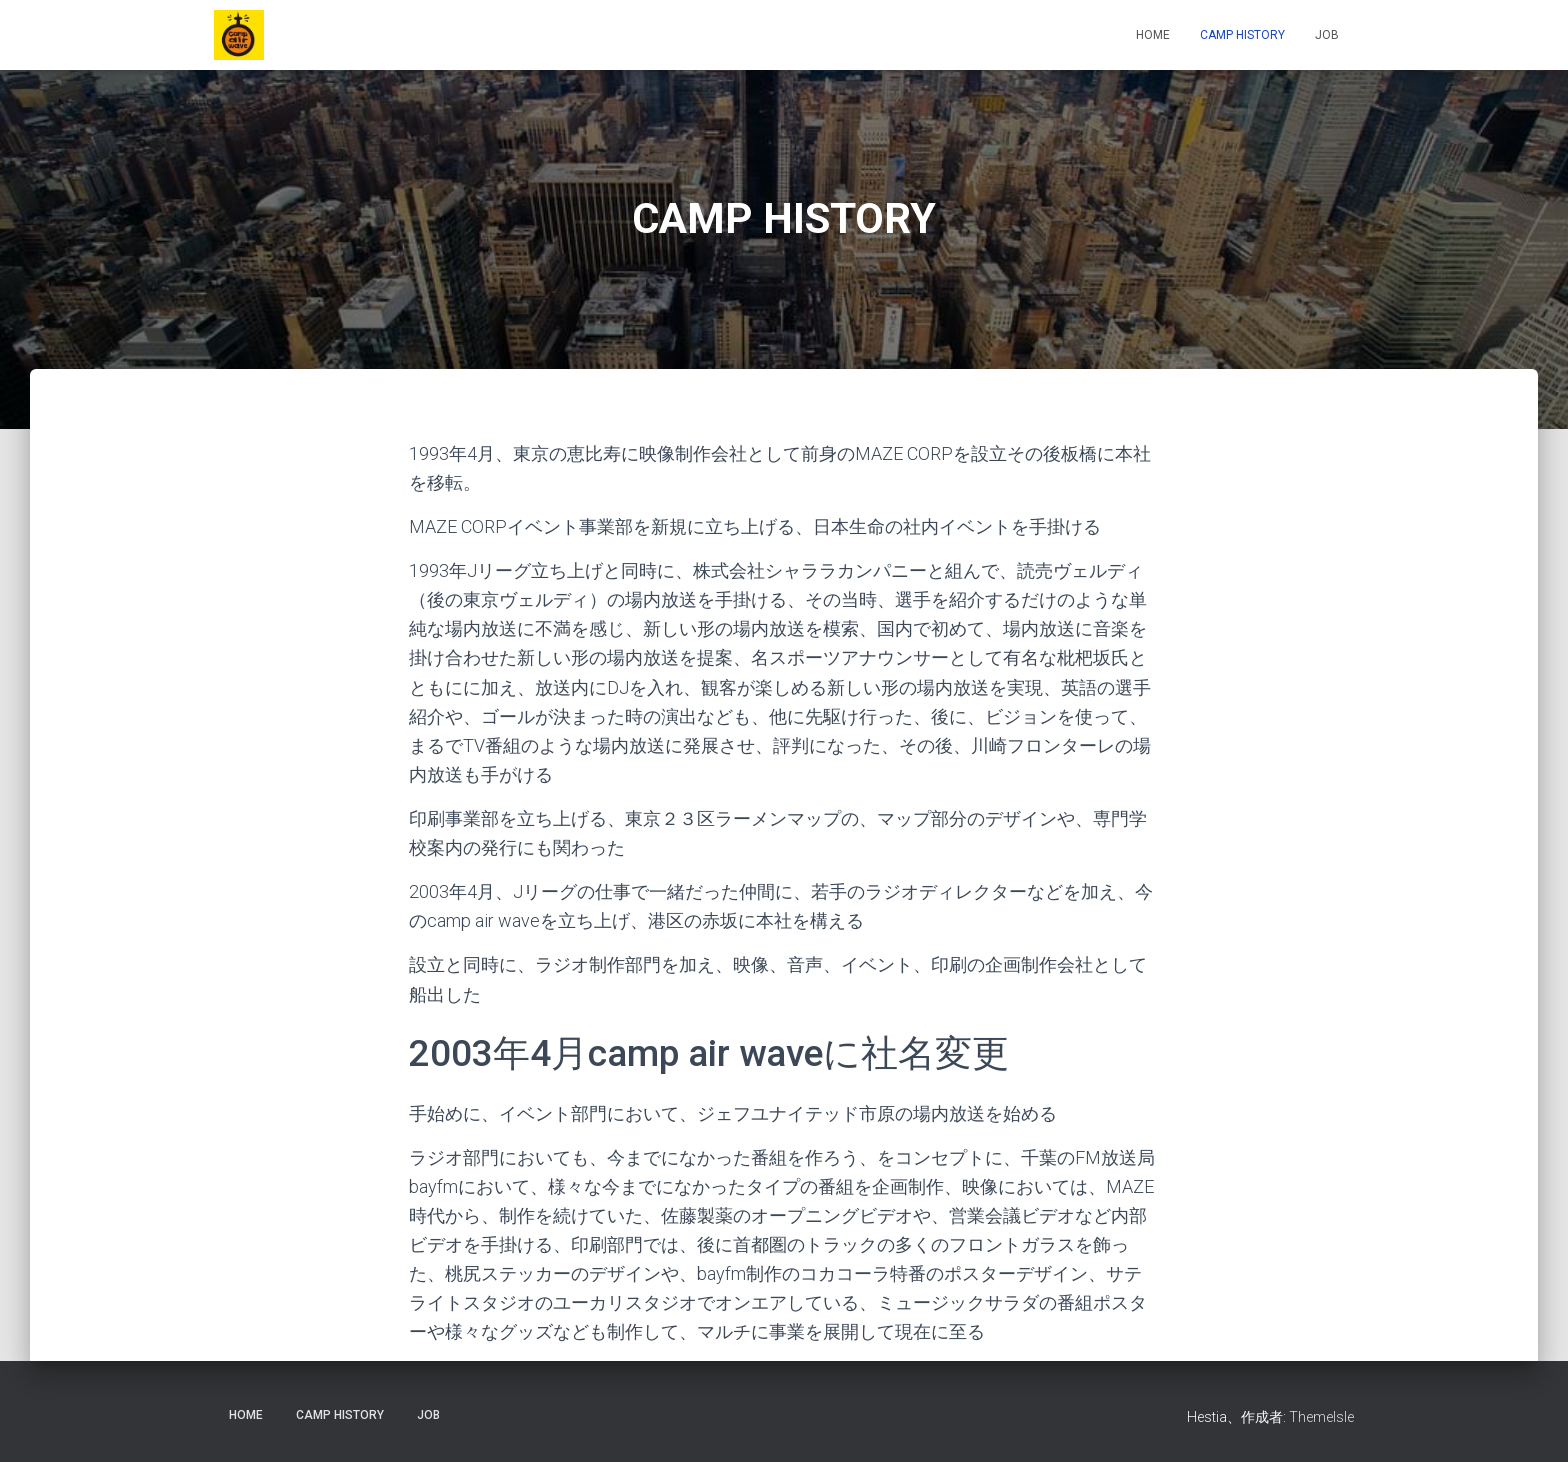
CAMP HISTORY (1242, 35)
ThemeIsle (1321, 1417)
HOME (1153, 35)
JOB (1327, 35)
